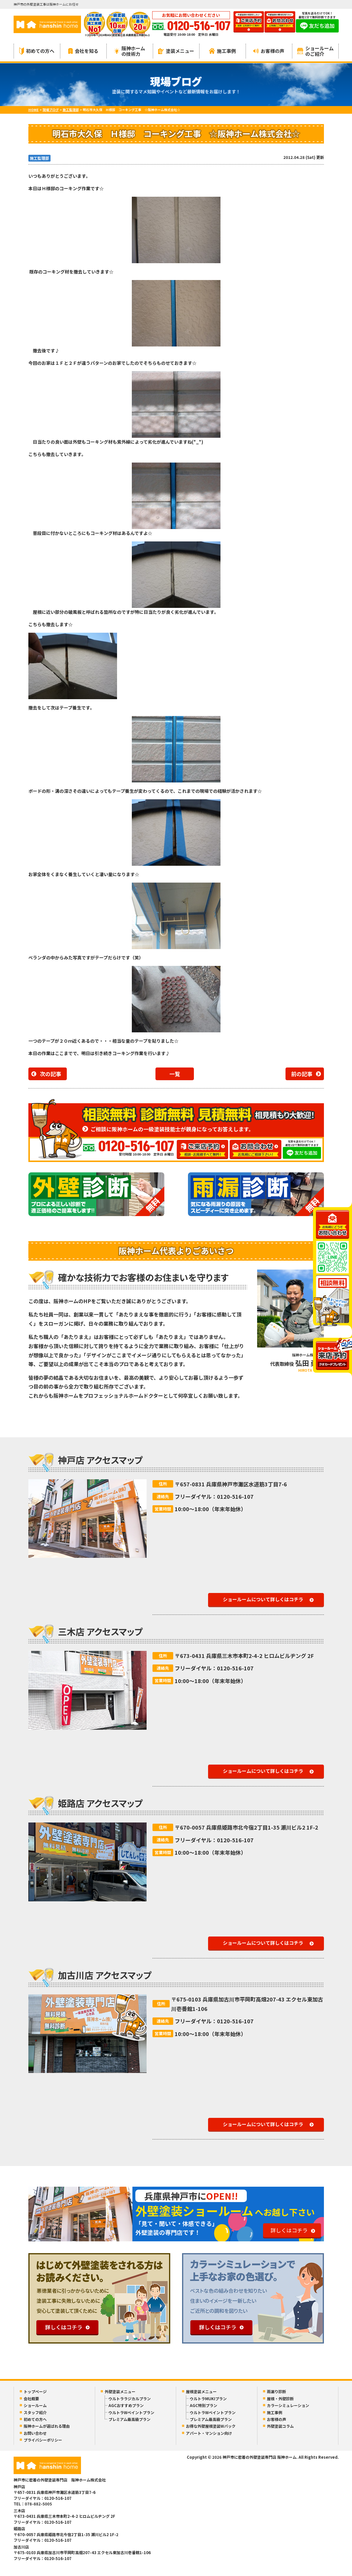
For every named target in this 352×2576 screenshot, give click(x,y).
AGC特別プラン (203, 2405)
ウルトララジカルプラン (129, 2398)
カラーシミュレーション (288, 2405)
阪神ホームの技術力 (129, 51)
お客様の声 (268, 50)
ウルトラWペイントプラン (131, 2412)
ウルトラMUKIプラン (208, 2398)
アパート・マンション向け (209, 2433)
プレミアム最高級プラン (129, 2419)
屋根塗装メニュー (201, 2391)
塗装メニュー (176, 50)
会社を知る (83, 50)
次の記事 (50, 1074)
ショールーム (35, 2405)
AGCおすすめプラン (126, 2405)
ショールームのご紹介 (315, 51)
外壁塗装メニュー (120, 2391)
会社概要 (31, 2398)
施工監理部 (39, 158)
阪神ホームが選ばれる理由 (47, 2426)
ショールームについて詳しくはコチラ (263, 1599)
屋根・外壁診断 (280, 2398)
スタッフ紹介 (35, 2412)
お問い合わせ (35, 2433)
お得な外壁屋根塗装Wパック (211, 2426)
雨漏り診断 (276, 2391)
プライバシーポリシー (43, 2440)
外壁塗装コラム (280, 2426)
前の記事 (301, 1074)
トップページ (35, 2391)
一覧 (174, 1074)
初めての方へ (36, 51)
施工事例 (222, 50)
